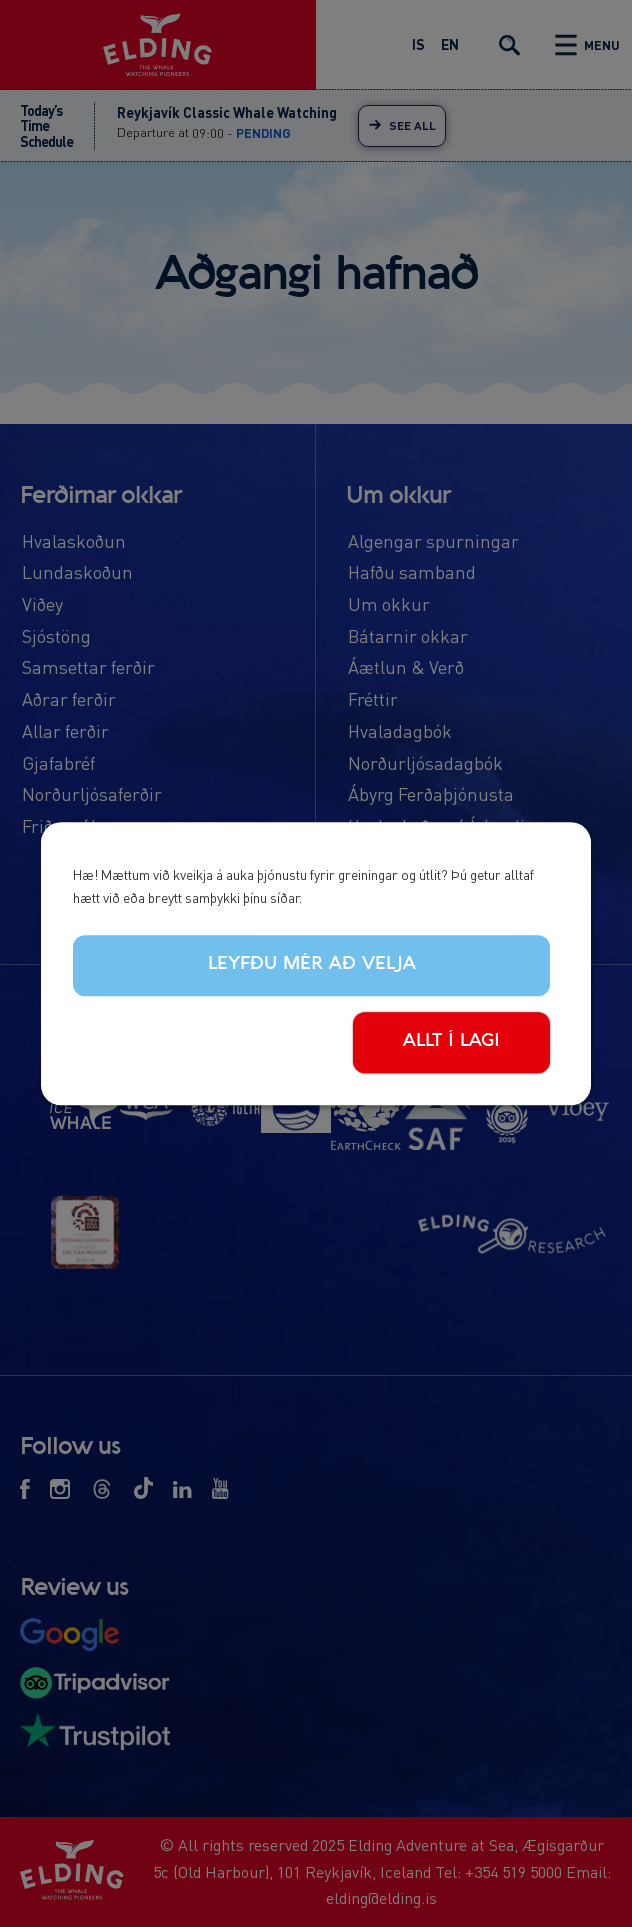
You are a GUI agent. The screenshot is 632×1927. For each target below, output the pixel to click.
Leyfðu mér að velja (312, 965)
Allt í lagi (451, 1041)
